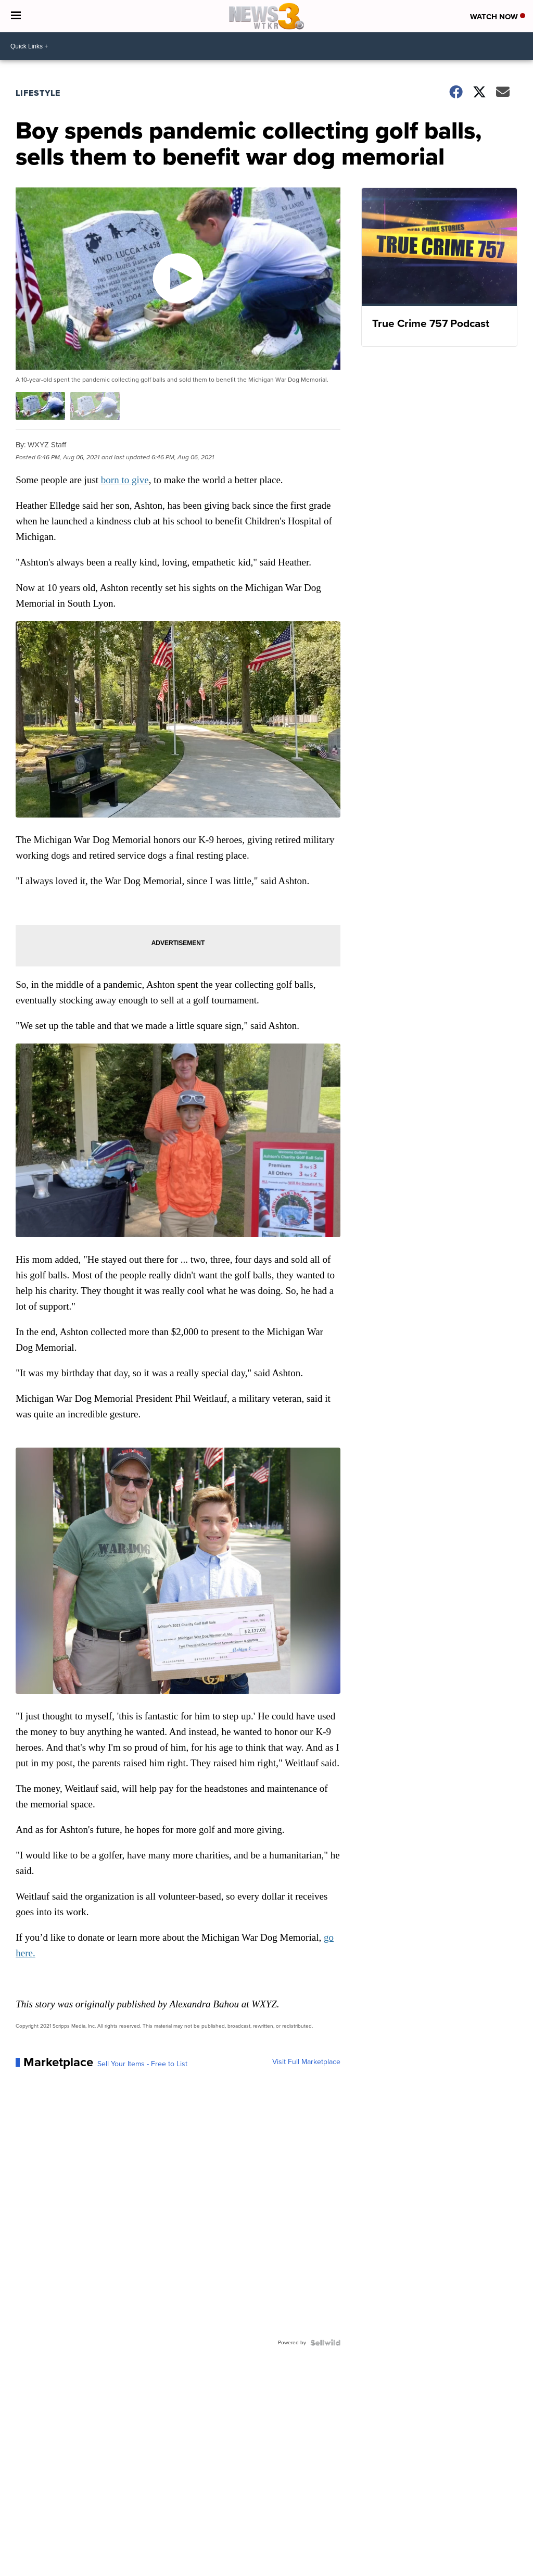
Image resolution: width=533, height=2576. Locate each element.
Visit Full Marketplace (306, 2062)
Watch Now (497, 16)
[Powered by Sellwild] (325, 2342)
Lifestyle (38, 93)
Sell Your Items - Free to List (142, 2064)
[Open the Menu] (16, 16)
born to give (125, 479)
